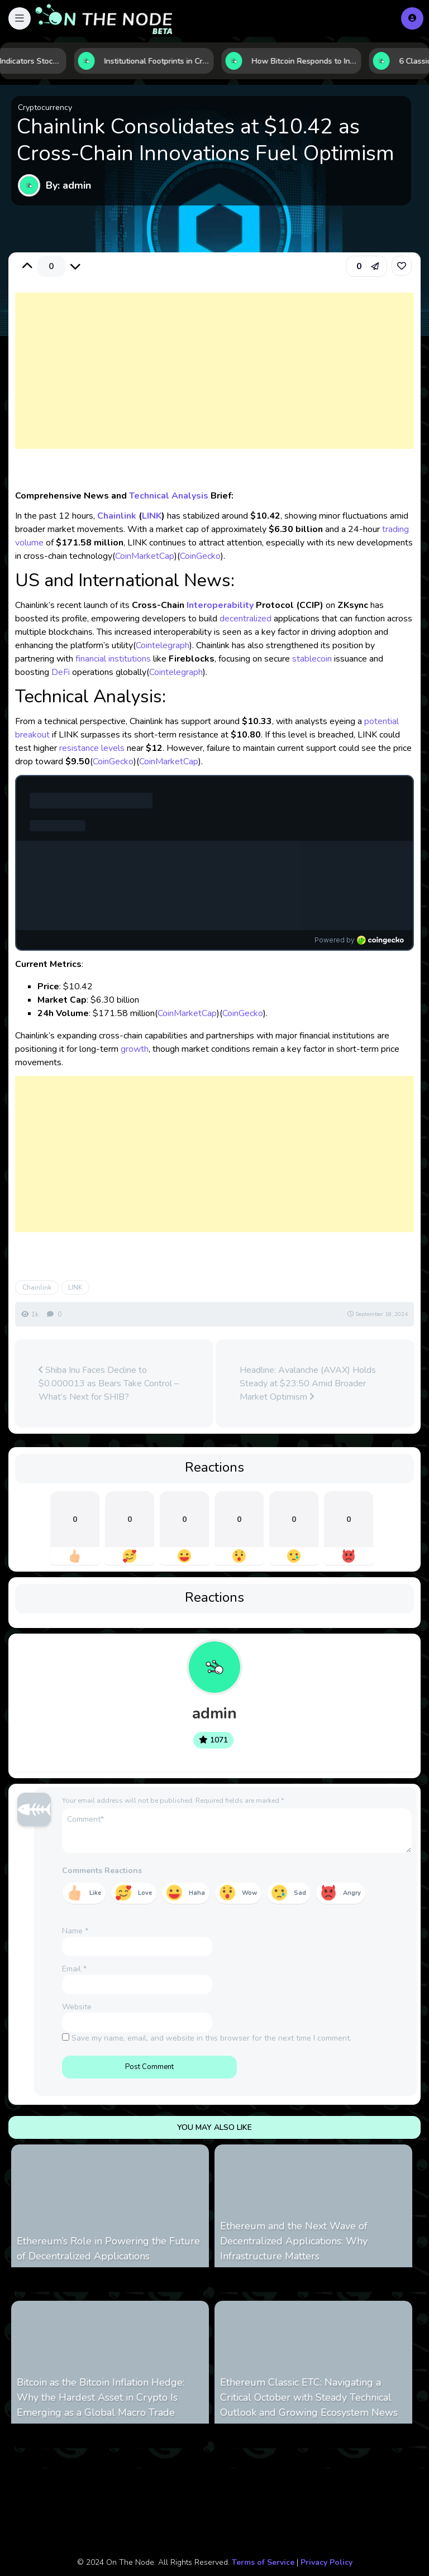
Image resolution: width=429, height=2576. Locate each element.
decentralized (245, 618)
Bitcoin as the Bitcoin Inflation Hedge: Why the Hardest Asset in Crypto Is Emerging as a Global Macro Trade (100, 2397)
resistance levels (92, 748)
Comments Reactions (102, 1870)
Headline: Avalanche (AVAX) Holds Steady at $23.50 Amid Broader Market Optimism (308, 1383)
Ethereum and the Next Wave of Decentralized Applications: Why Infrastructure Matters (294, 2241)
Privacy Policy (326, 2562)
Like (95, 1893)
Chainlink (116, 516)
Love (145, 1893)
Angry (352, 1893)
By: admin (68, 185)
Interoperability (220, 605)
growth (135, 1049)
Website (77, 2007)
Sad (300, 1893)
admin (214, 1713)
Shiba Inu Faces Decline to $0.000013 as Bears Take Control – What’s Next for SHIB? (109, 1383)
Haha (197, 1893)
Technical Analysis (168, 496)
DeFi (60, 672)
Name (75, 1931)
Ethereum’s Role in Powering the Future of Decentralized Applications (108, 2248)
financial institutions (113, 659)
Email (74, 1969)
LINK (151, 516)
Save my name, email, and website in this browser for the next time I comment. (211, 2038)
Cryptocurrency (45, 107)
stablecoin (312, 659)
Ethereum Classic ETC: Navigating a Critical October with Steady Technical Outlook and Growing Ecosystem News (309, 2397)
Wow (249, 1893)
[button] (19, 18)
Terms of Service (263, 2562)
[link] (402, 266)
